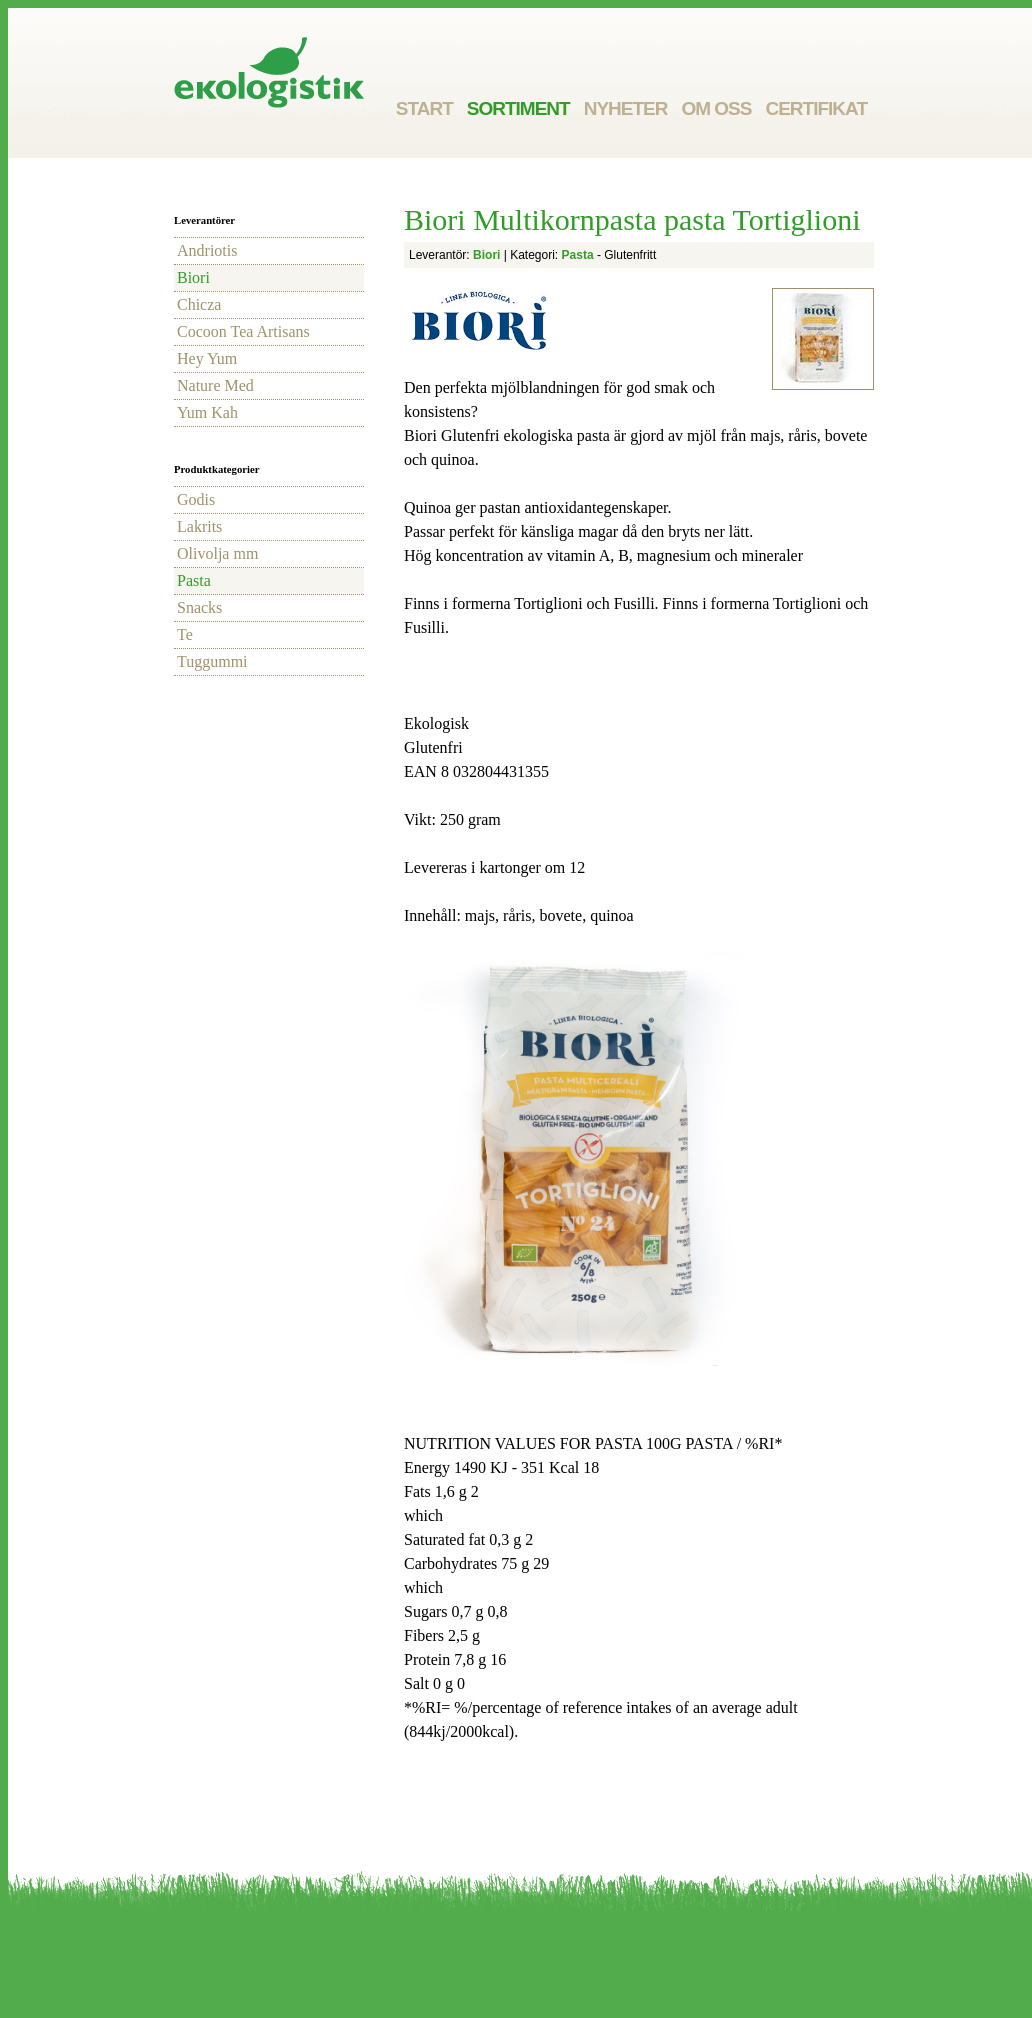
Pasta (194, 580)
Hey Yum (207, 358)
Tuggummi (212, 661)
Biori (193, 277)
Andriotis (207, 250)
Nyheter (626, 108)
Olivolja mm (217, 553)
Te (185, 634)
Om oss (716, 108)
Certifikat (816, 108)
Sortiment (518, 108)
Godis (196, 499)
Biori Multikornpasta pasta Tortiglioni (632, 219)
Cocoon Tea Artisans (243, 331)
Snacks (199, 607)
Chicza (199, 304)
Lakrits (199, 526)
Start (424, 108)
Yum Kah (207, 412)
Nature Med (215, 385)
